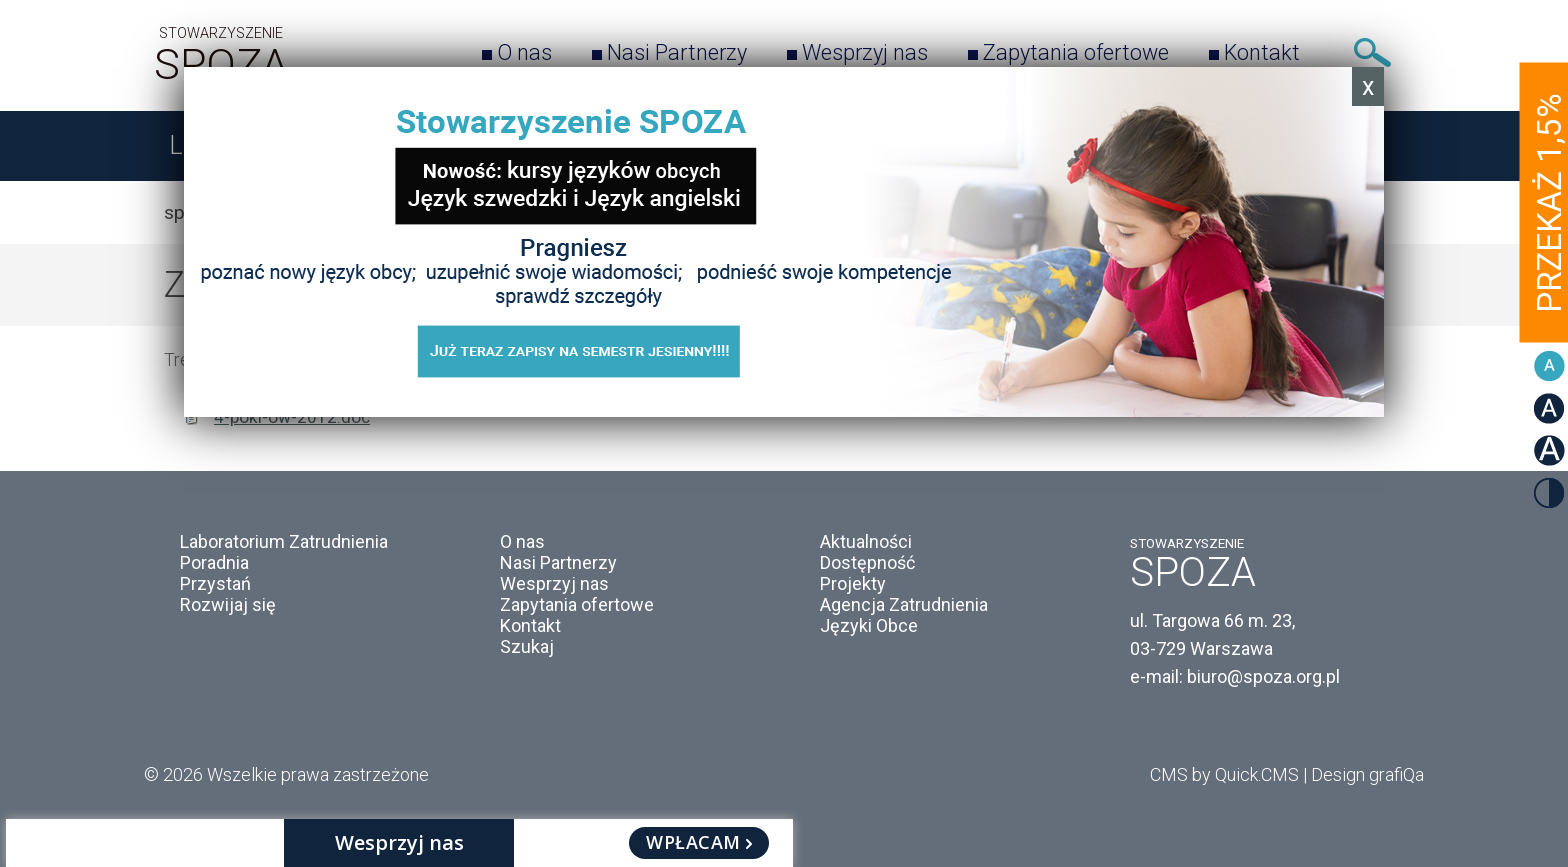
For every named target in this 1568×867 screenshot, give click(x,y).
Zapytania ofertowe (1076, 52)
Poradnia (214, 562)
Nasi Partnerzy (677, 52)
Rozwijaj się (228, 604)
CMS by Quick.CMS (1224, 774)
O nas (524, 52)
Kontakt (1262, 52)
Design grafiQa (1367, 774)
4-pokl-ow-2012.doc (292, 417)
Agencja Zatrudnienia (904, 604)
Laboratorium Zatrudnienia (284, 541)
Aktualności (866, 541)
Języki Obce (869, 625)
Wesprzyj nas (865, 52)
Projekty (853, 583)
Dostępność (867, 562)
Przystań (215, 583)
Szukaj (1372, 52)
